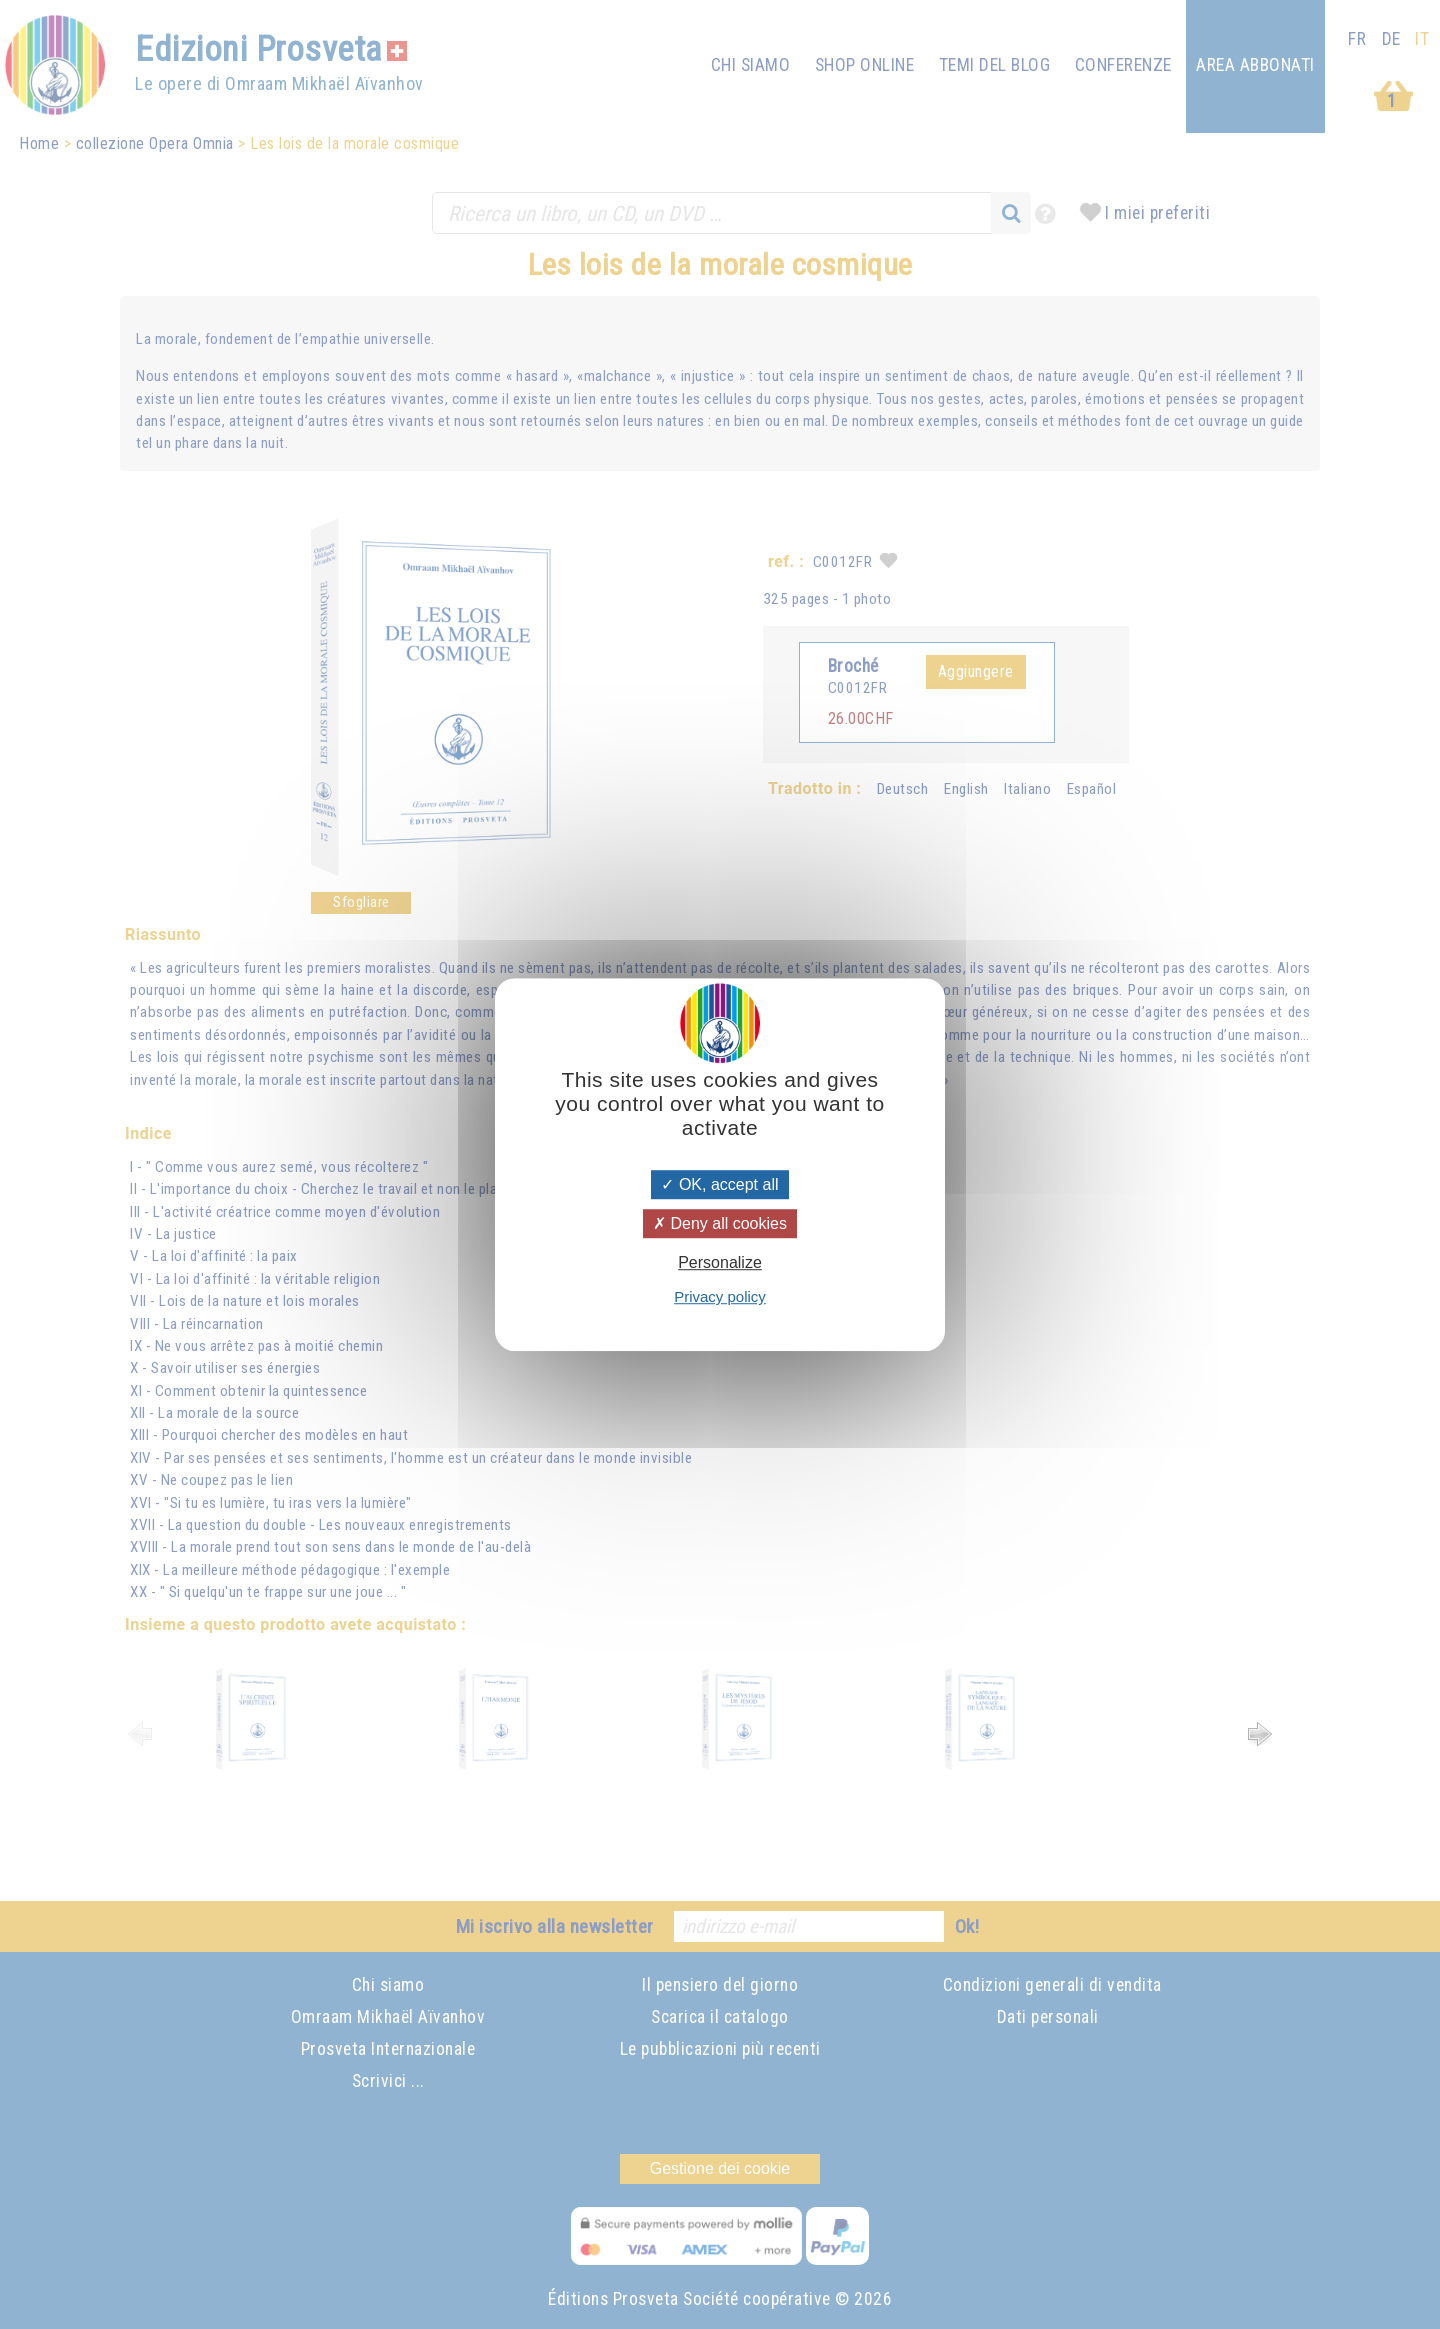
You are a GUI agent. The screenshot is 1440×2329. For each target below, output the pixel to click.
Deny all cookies (720, 1223)
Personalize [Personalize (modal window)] (720, 1262)
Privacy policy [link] (720, 1296)
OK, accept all (719, 1184)
